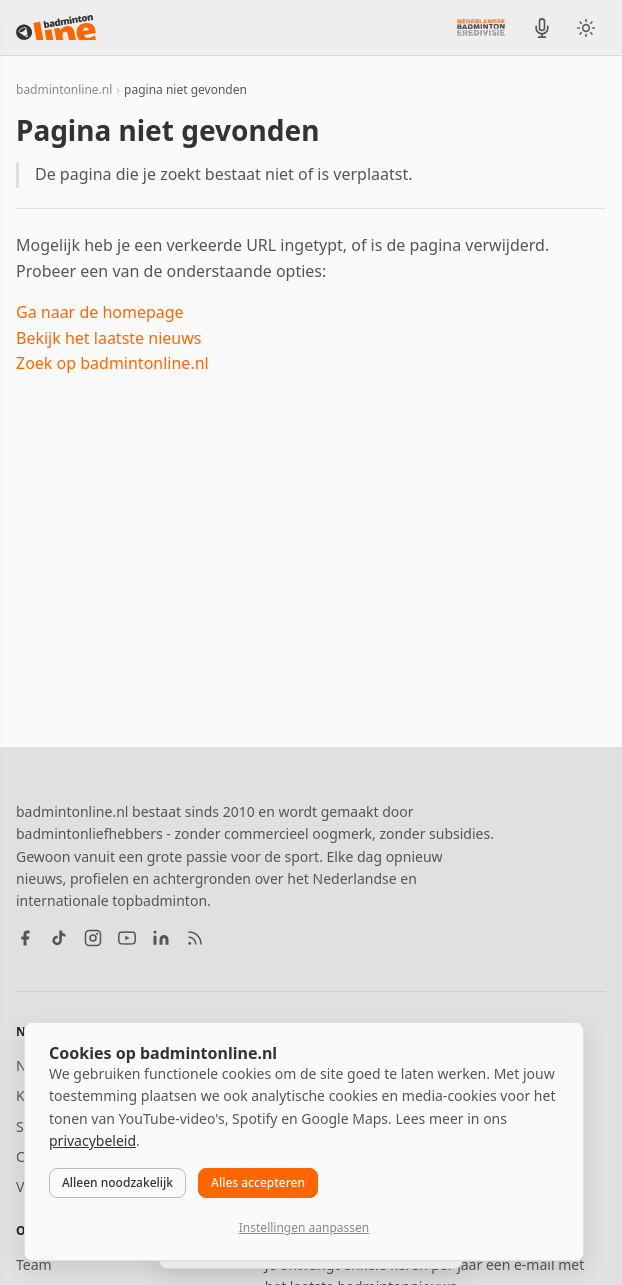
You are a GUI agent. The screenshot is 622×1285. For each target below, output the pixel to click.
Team (34, 1264)
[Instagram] (93, 938)
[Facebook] (25, 938)
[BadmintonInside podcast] (542, 28)
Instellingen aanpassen (304, 1227)
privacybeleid (92, 1140)
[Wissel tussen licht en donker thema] (586, 28)
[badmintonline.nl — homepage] (56, 28)
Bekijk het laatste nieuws (108, 338)
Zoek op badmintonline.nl (112, 363)
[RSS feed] (195, 938)
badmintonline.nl (64, 89)
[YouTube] (127, 938)
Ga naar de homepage (100, 312)
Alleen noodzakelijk (117, 1182)
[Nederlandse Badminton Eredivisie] (481, 27)
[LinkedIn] (161, 938)
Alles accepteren (258, 1182)
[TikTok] (59, 938)
